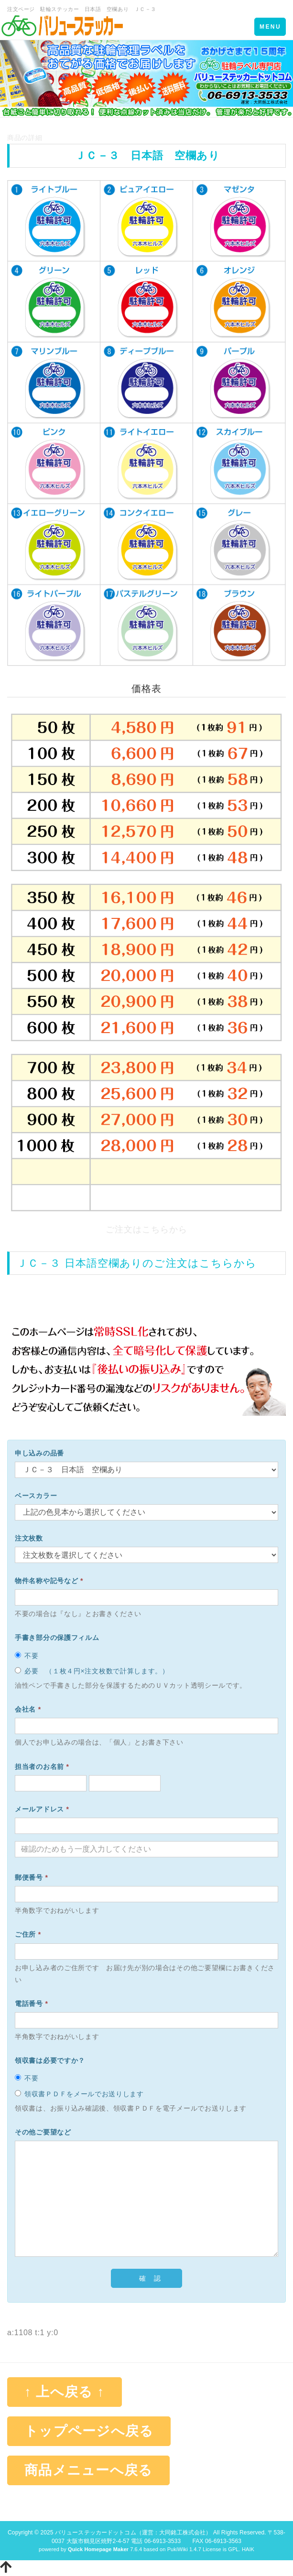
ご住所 (28, 1934)
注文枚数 (29, 1538)
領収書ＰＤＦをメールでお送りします (79, 2094)
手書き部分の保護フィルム (57, 1637)
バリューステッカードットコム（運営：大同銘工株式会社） (133, 2532)
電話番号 (31, 2003)
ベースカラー (36, 1495)
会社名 (28, 1709)
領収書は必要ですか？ (50, 2060)
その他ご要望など (43, 2132)
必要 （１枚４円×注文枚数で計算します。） (92, 1671)
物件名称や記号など (49, 1580)
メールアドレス (42, 1809)
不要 (26, 1656)
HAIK (248, 2549)
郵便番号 (31, 1877)
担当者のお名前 (42, 1766)
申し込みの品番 (39, 1453)
